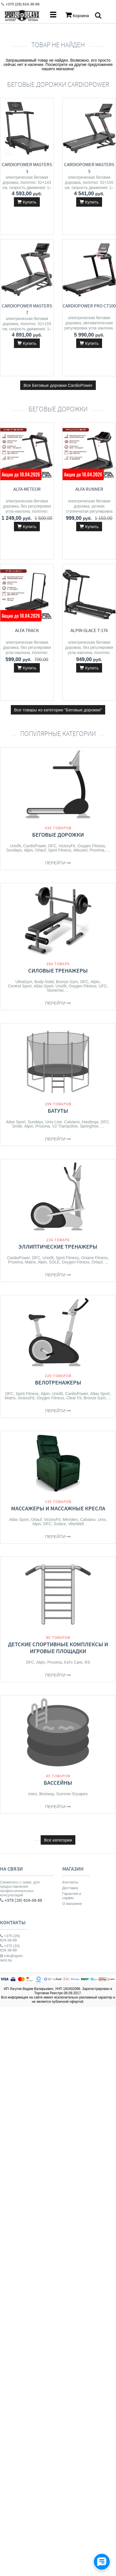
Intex (32, 1794)
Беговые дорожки (58, 834)
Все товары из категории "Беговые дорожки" (58, 709)
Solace (60, 1524)
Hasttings (90, 1122)
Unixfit (15, 846)
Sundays (14, 850)
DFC (52, 846)
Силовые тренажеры (58, 970)
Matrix (30, 1262)
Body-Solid (44, 981)
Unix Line (53, 1122)
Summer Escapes (72, 1794)
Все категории (58, 1840)
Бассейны (58, 1782)
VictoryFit (67, 846)
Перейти (58, 862)
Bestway (46, 1794)
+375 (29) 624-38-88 (10, 1938)
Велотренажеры (58, 1382)
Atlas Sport (43, 986)
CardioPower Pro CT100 (89, 306)
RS (87, 1662)
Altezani (80, 850)
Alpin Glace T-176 (89, 630)
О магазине (72, 1903)
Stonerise (55, 990)
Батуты (58, 1110)
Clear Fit (73, 1398)
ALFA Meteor (27, 489)
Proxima (97, 850)
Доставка (70, 1888)
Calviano (72, 1122)
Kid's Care (73, 1662)
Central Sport (20, 986)
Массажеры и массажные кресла (58, 1508)
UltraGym (23, 981)
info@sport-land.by (11, 1958)
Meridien (70, 1519)
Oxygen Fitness (91, 846)
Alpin (28, 850)
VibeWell (76, 1524)
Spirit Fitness (59, 850)
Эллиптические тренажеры (58, 1246)
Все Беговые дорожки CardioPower (58, 385)
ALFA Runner (89, 489)
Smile (17, 1126)
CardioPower (34, 846)
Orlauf (40, 850)
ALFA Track (27, 630)
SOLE (54, 1262)
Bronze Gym (67, 981)
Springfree (89, 1126)
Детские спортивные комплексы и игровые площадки (58, 1648)
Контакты (70, 1882)
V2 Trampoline (65, 1126)
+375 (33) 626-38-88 (10, 1948)
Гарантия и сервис (71, 1895)
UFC (103, 986)
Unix (102, 1519)
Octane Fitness (94, 1257)
